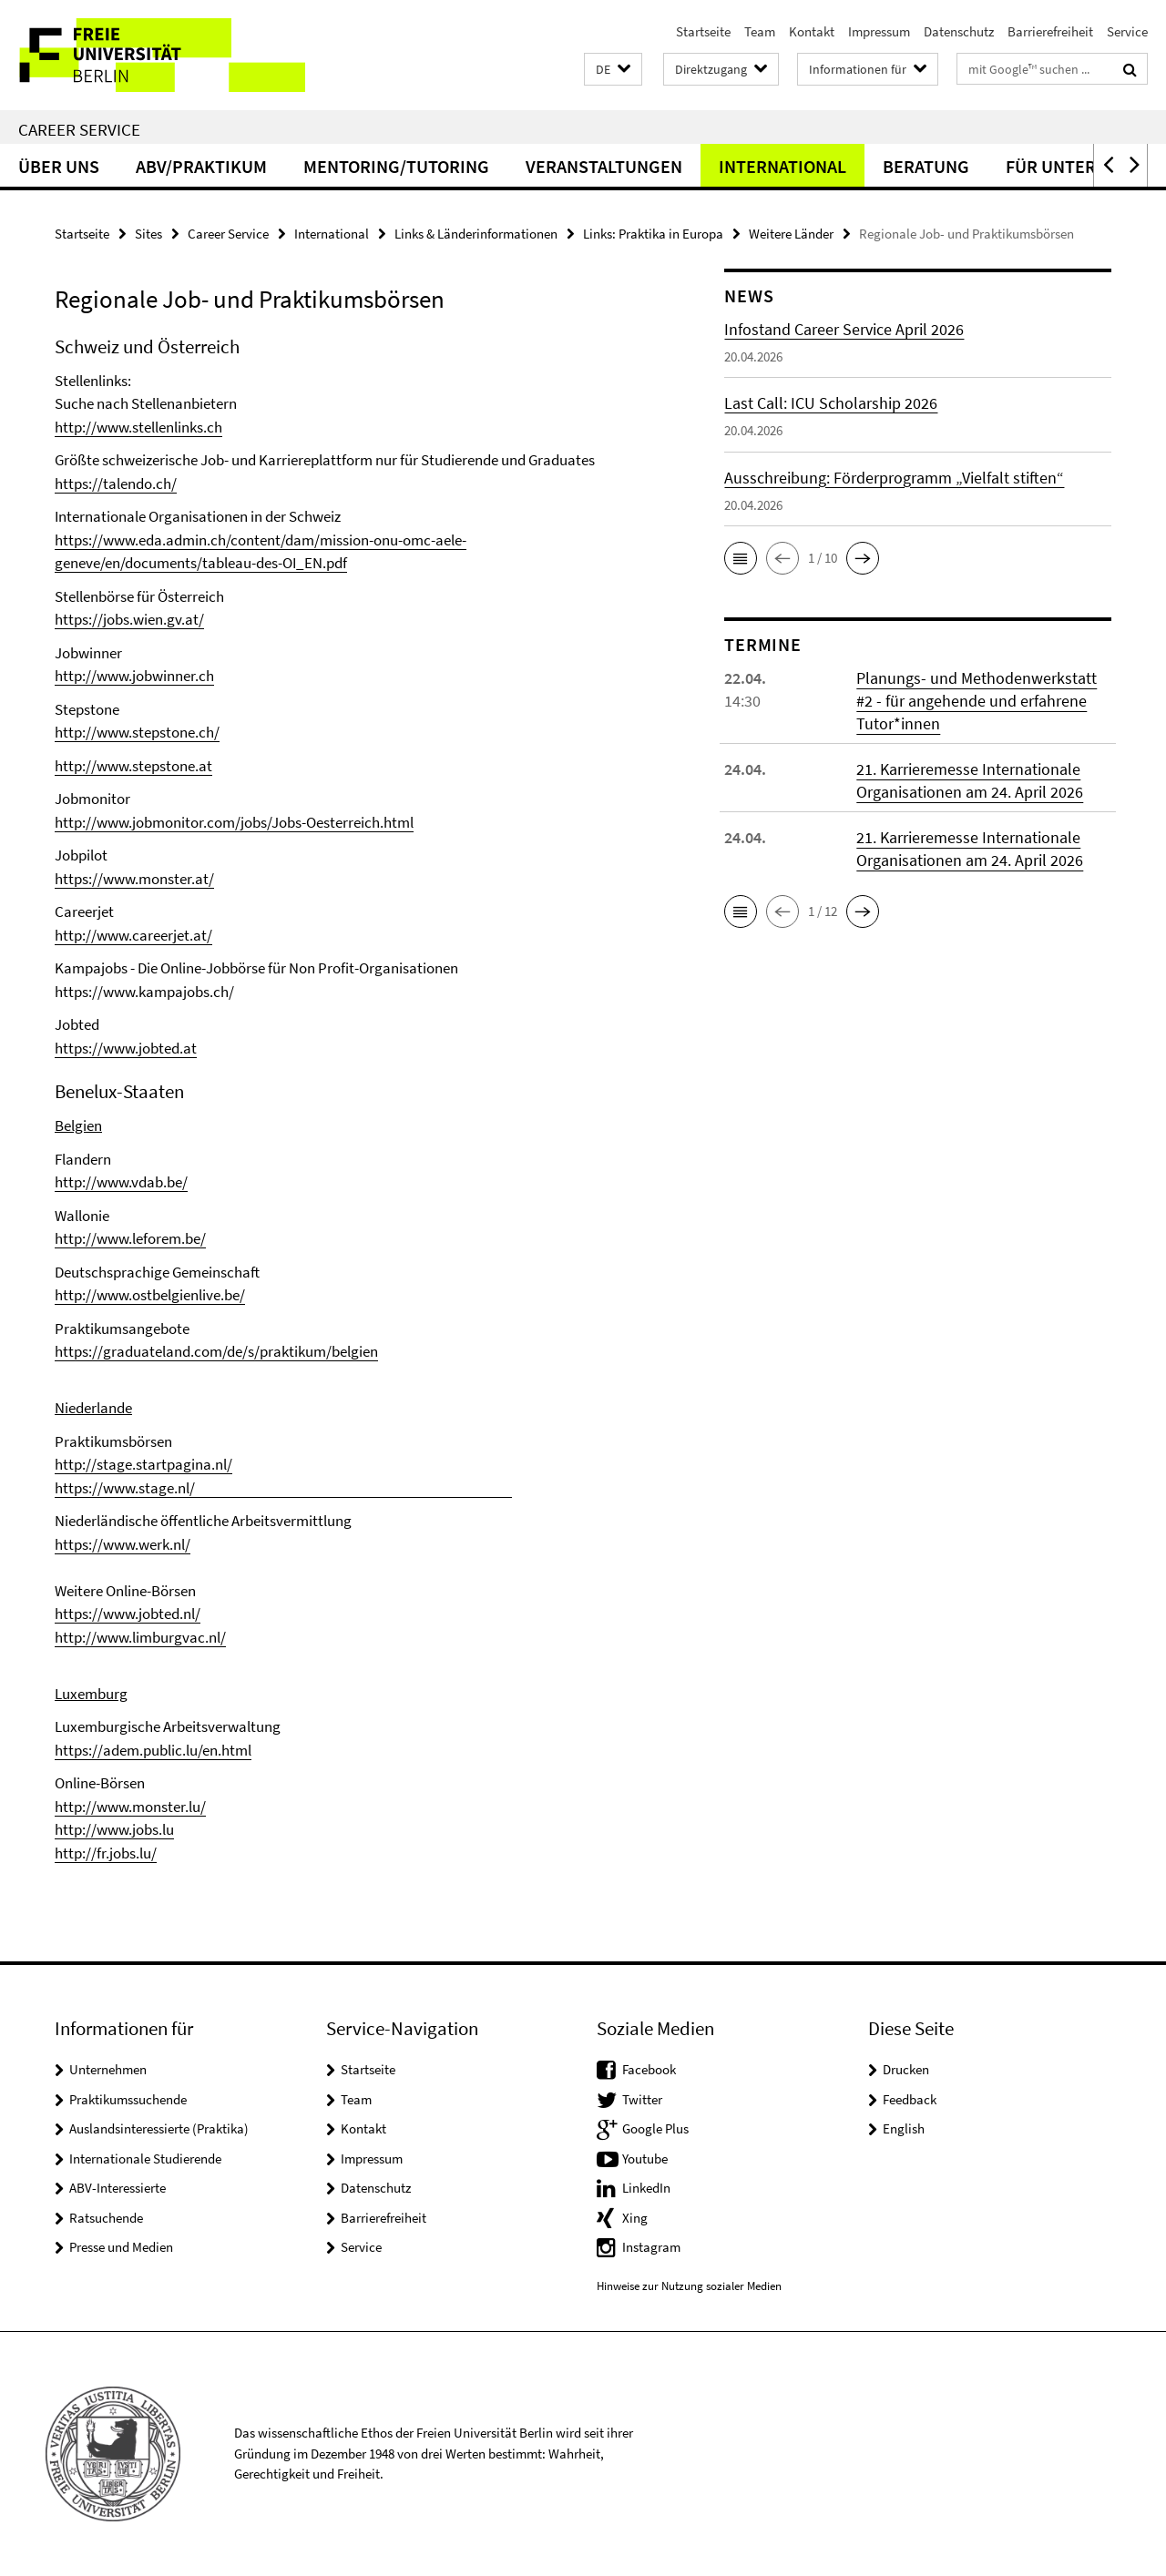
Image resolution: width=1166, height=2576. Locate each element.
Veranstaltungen (604, 166)
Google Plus (655, 2128)
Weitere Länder (791, 233)
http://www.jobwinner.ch (134, 676)
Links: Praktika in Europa (653, 233)
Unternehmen (108, 2069)
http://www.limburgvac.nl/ (140, 1637)
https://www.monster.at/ (134, 879)
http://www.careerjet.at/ (133, 935)
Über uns (58, 166)
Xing (635, 2217)
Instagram (651, 2246)
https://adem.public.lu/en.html (153, 1750)
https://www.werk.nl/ (122, 1544)
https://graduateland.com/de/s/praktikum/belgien (216, 1351)
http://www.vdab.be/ (121, 1182)
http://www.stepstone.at (133, 766)
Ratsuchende (106, 2217)
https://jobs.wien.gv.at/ (129, 619)
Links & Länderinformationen (475, 233)
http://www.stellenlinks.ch (138, 427)
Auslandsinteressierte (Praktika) (159, 2128)
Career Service (79, 129)
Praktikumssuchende (128, 2099)
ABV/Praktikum (201, 166)
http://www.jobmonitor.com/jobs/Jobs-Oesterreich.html (234, 822)
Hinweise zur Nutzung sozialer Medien (689, 2286)
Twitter (642, 2099)
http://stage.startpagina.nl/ (143, 1464)
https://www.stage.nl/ (283, 1488)
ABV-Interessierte (117, 2187)
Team (759, 31)
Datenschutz (959, 31)
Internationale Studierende (145, 2158)
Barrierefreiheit (1050, 31)
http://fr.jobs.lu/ (106, 1853)
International (782, 166)
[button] (613, 70)
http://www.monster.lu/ (130, 1807)
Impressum (879, 31)
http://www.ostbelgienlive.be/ (150, 1295)
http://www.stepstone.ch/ (137, 732)
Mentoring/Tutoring (396, 166)
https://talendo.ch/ (116, 483)
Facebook (649, 2069)
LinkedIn (646, 2187)
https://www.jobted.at (126, 1048)
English (904, 2128)
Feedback (909, 2099)
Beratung (926, 166)
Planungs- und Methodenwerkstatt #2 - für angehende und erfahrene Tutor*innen (976, 700)
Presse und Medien (121, 2246)
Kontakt (811, 31)
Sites (148, 233)
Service (1127, 31)
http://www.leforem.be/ (130, 1238)
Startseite (703, 31)
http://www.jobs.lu (114, 1829)
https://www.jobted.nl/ (127, 1614)
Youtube (645, 2158)
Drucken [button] (906, 2069)
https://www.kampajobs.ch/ (144, 992)
